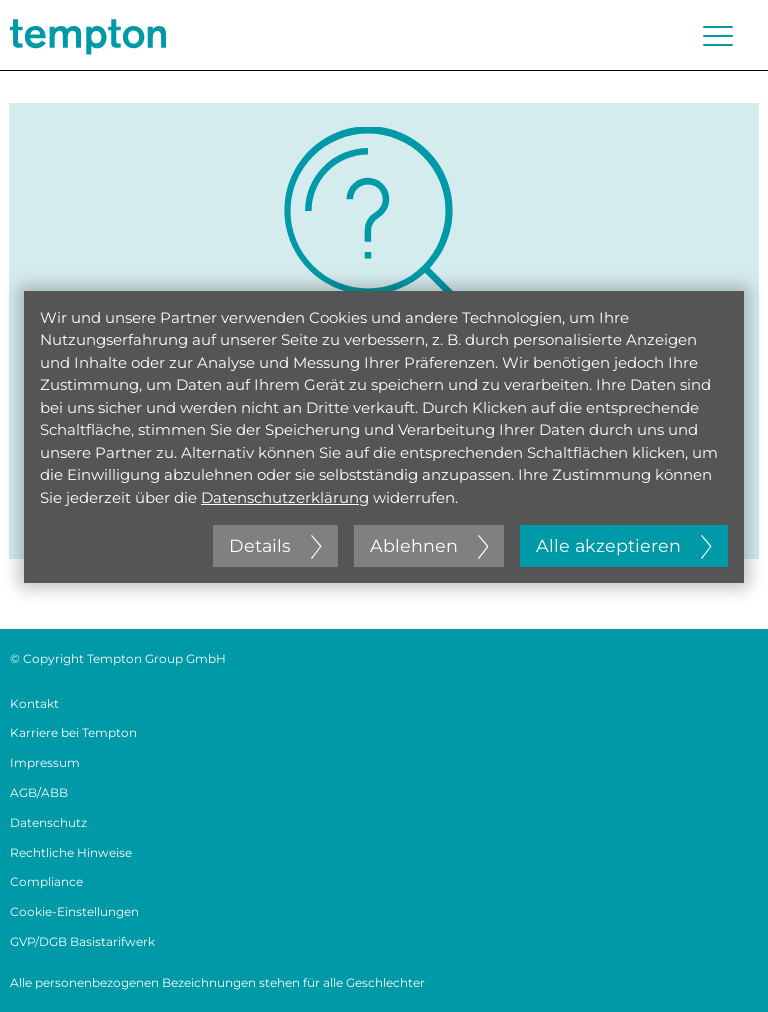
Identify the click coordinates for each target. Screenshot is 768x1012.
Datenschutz (48, 822)
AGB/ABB (39, 792)
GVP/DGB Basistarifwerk (82, 941)
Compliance (46, 881)
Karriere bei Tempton (73, 732)
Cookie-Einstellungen (74, 911)
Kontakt (34, 703)
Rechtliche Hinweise (71, 852)
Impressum (45, 762)
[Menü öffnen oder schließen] (718, 36)
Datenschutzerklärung (285, 497)
